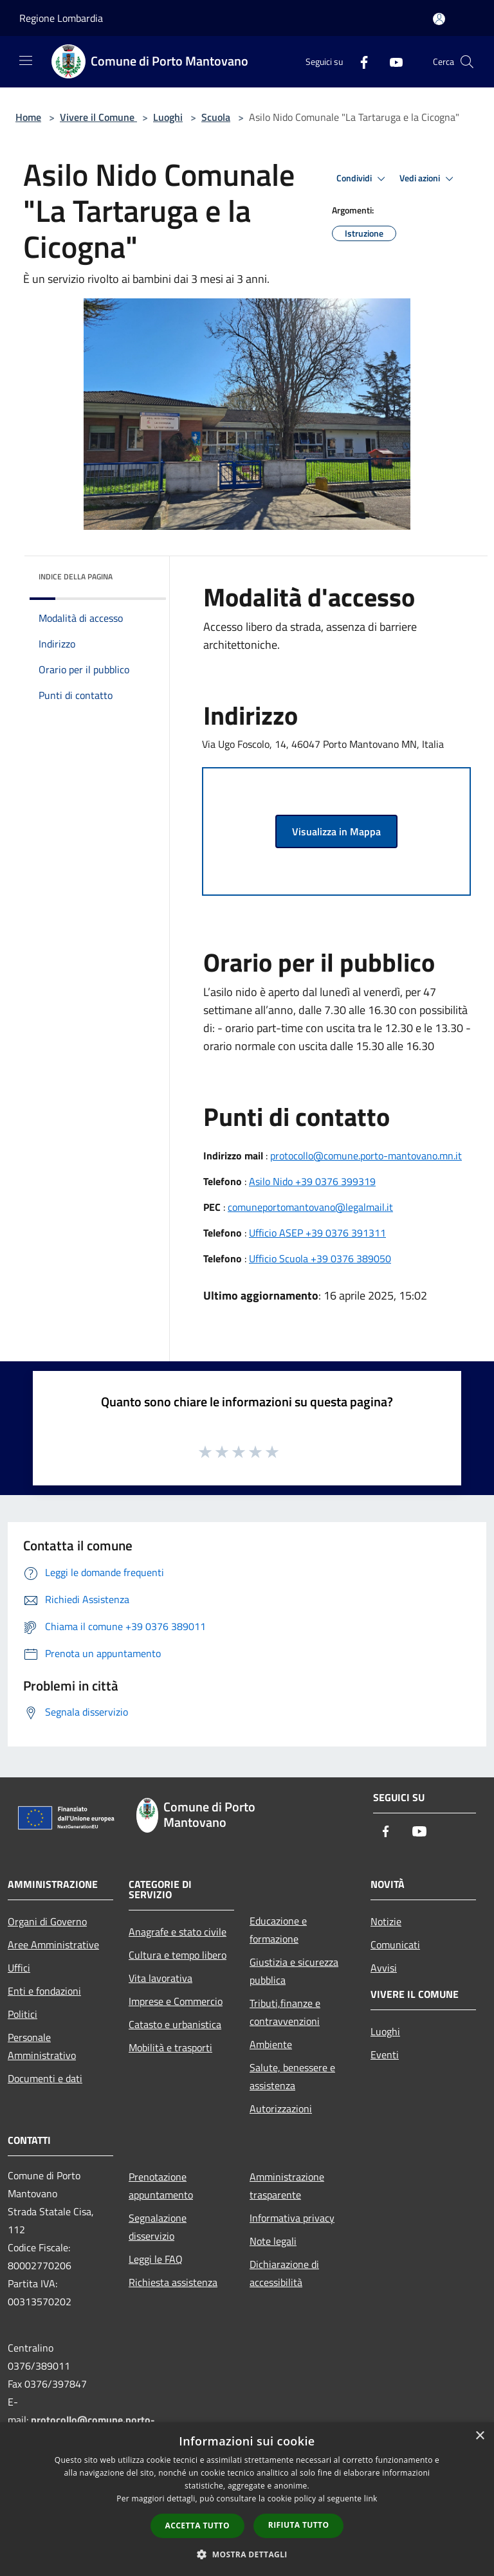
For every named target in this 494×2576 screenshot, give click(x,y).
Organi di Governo (47, 1921)
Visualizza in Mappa (336, 831)
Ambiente (271, 2044)
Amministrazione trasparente (287, 2185)
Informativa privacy (292, 2218)
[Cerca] (467, 61)
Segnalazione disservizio (158, 2227)
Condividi (362, 178)
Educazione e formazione (278, 1929)
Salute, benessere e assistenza (292, 2076)
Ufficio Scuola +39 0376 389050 (320, 1258)
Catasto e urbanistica (175, 2024)
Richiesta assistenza (173, 2282)
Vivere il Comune (98, 117)
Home (28, 117)
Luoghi (168, 117)
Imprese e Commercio (176, 2001)
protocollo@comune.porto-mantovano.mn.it (366, 1155)
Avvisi (383, 1967)
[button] (247, 2554)
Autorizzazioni (281, 2108)
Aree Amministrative (53, 1944)
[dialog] (247, 2499)
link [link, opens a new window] (371, 2498)
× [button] (479, 2436)
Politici (22, 2014)
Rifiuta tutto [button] (298, 2524)
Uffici (19, 1967)
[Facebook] (359, 61)
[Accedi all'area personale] (439, 19)
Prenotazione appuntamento (161, 2185)
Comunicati (395, 1944)
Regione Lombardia (61, 18)
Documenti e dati (45, 2078)
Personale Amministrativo (42, 2046)
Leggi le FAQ (156, 2259)
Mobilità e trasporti (170, 2047)
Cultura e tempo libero (177, 1955)
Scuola (215, 117)
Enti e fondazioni (44, 1991)
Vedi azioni (428, 178)
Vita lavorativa (160, 1978)
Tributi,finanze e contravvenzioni (285, 2012)
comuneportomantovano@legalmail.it (310, 1207)
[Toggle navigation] (25, 60)
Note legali (273, 2241)
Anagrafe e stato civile (177, 1931)
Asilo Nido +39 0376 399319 (312, 1181)
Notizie (385, 1921)
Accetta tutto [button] (197, 2525)
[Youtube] (391, 61)
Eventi (384, 2054)
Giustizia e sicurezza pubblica (294, 1971)
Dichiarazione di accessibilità (284, 2273)
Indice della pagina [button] (76, 576)
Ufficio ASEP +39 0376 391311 (317, 1232)
